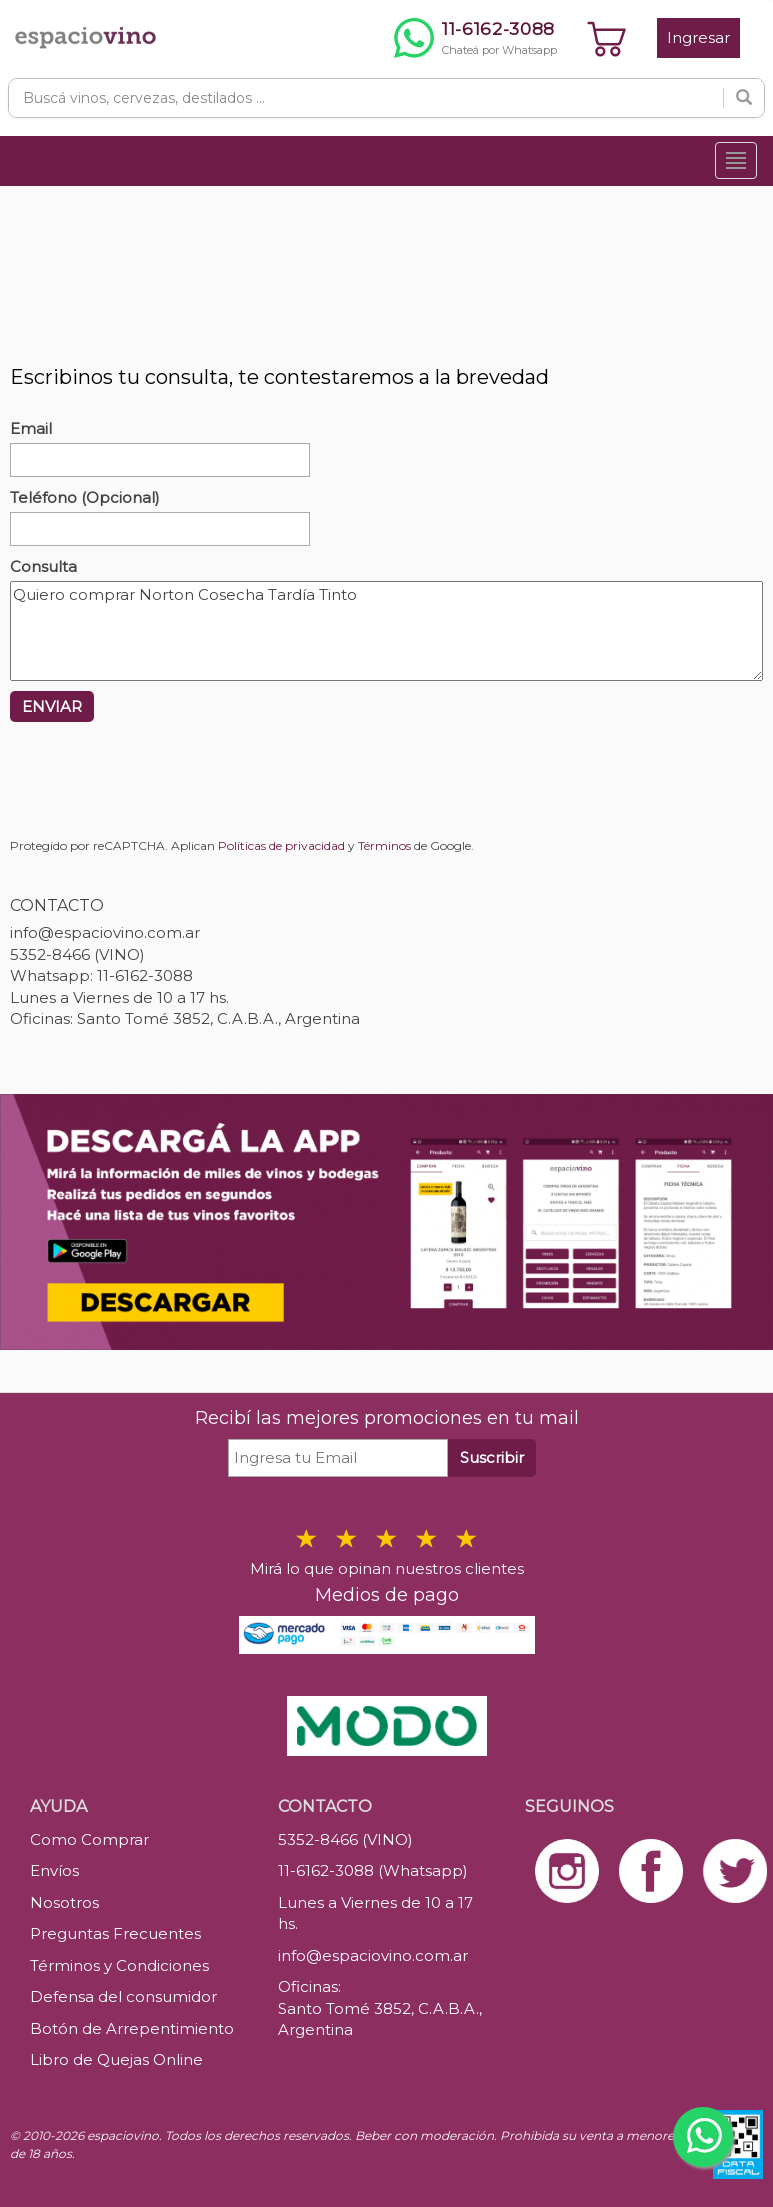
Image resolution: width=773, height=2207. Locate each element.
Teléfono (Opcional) (85, 497)
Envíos (54, 1870)
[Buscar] (744, 98)
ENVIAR (52, 706)
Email (31, 428)
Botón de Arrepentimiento (132, 2028)
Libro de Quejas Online (116, 2059)
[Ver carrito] (607, 38)
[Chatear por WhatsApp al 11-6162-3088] (475, 38)
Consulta (43, 566)
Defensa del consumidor (123, 1996)
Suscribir (492, 1457)
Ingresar (698, 37)
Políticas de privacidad (281, 845)
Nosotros (64, 1902)
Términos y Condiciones (119, 1965)
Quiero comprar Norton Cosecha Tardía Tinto (386, 631)
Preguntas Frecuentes (115, 1933)
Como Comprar (89, 1839)
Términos (384, 845)
